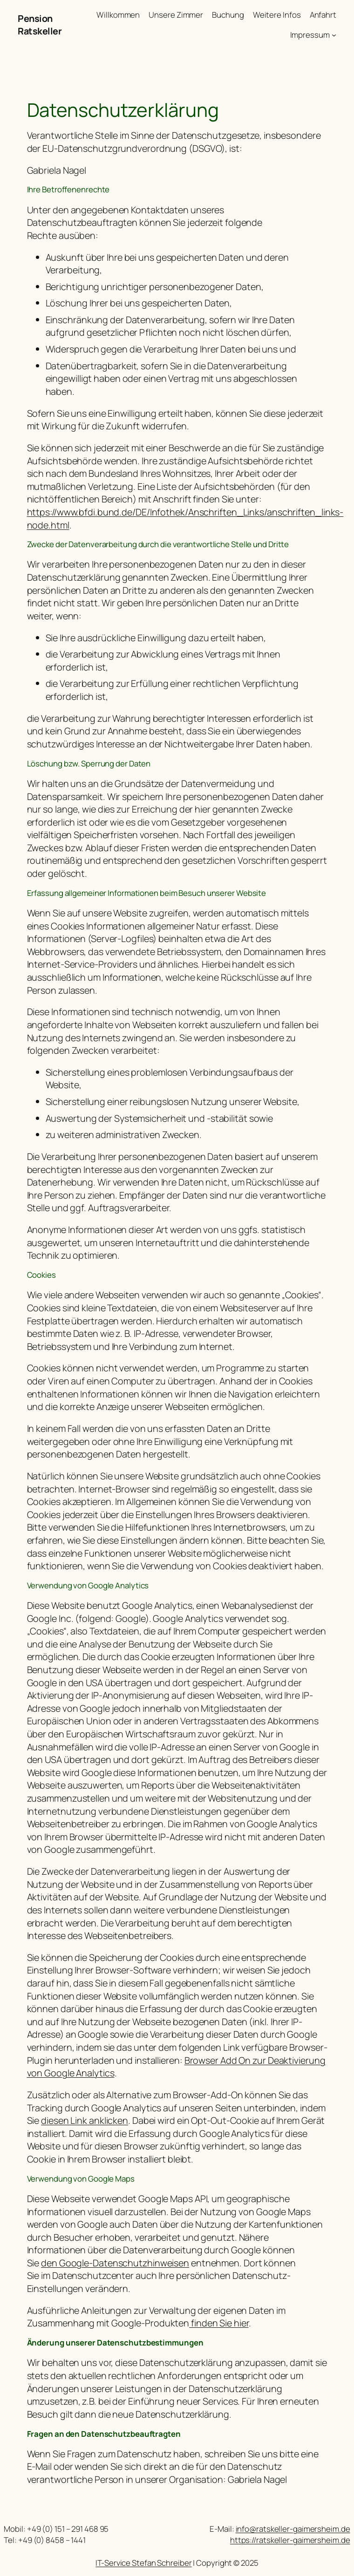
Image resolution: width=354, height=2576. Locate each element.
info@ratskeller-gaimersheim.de (293, 2528)
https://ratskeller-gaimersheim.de (290, 2540)
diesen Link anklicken (84, 2120)
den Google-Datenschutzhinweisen (115, 2263)
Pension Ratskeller (39, 25)
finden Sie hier (218, 2323)
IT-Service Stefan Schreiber (143, 2562)
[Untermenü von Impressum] (334, 35)
